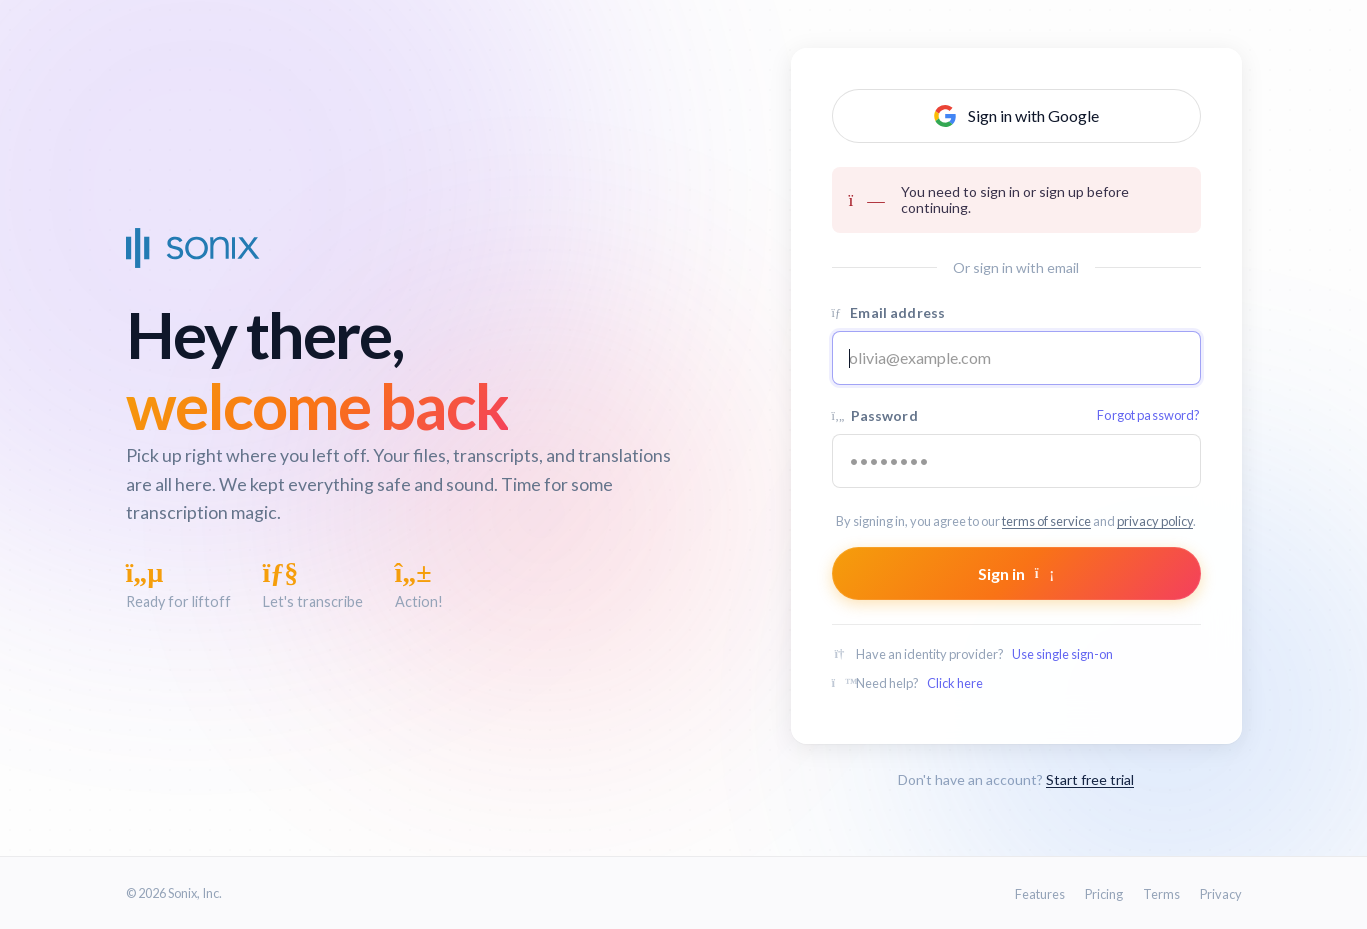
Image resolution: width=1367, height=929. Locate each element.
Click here (955, 683)
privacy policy (1155, 521)
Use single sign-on (1062, 654)
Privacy (1221, 894)
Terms (1161, 894)
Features (1040, 894)
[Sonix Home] (193, 248)
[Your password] (1016, 461)
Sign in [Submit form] (1016, 573)
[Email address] (1016, 358)
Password (1016, 415)
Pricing (1104, 894)
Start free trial (1090, 779)
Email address (889, 312)
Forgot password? (1148, 415)
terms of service (1046, 521)
